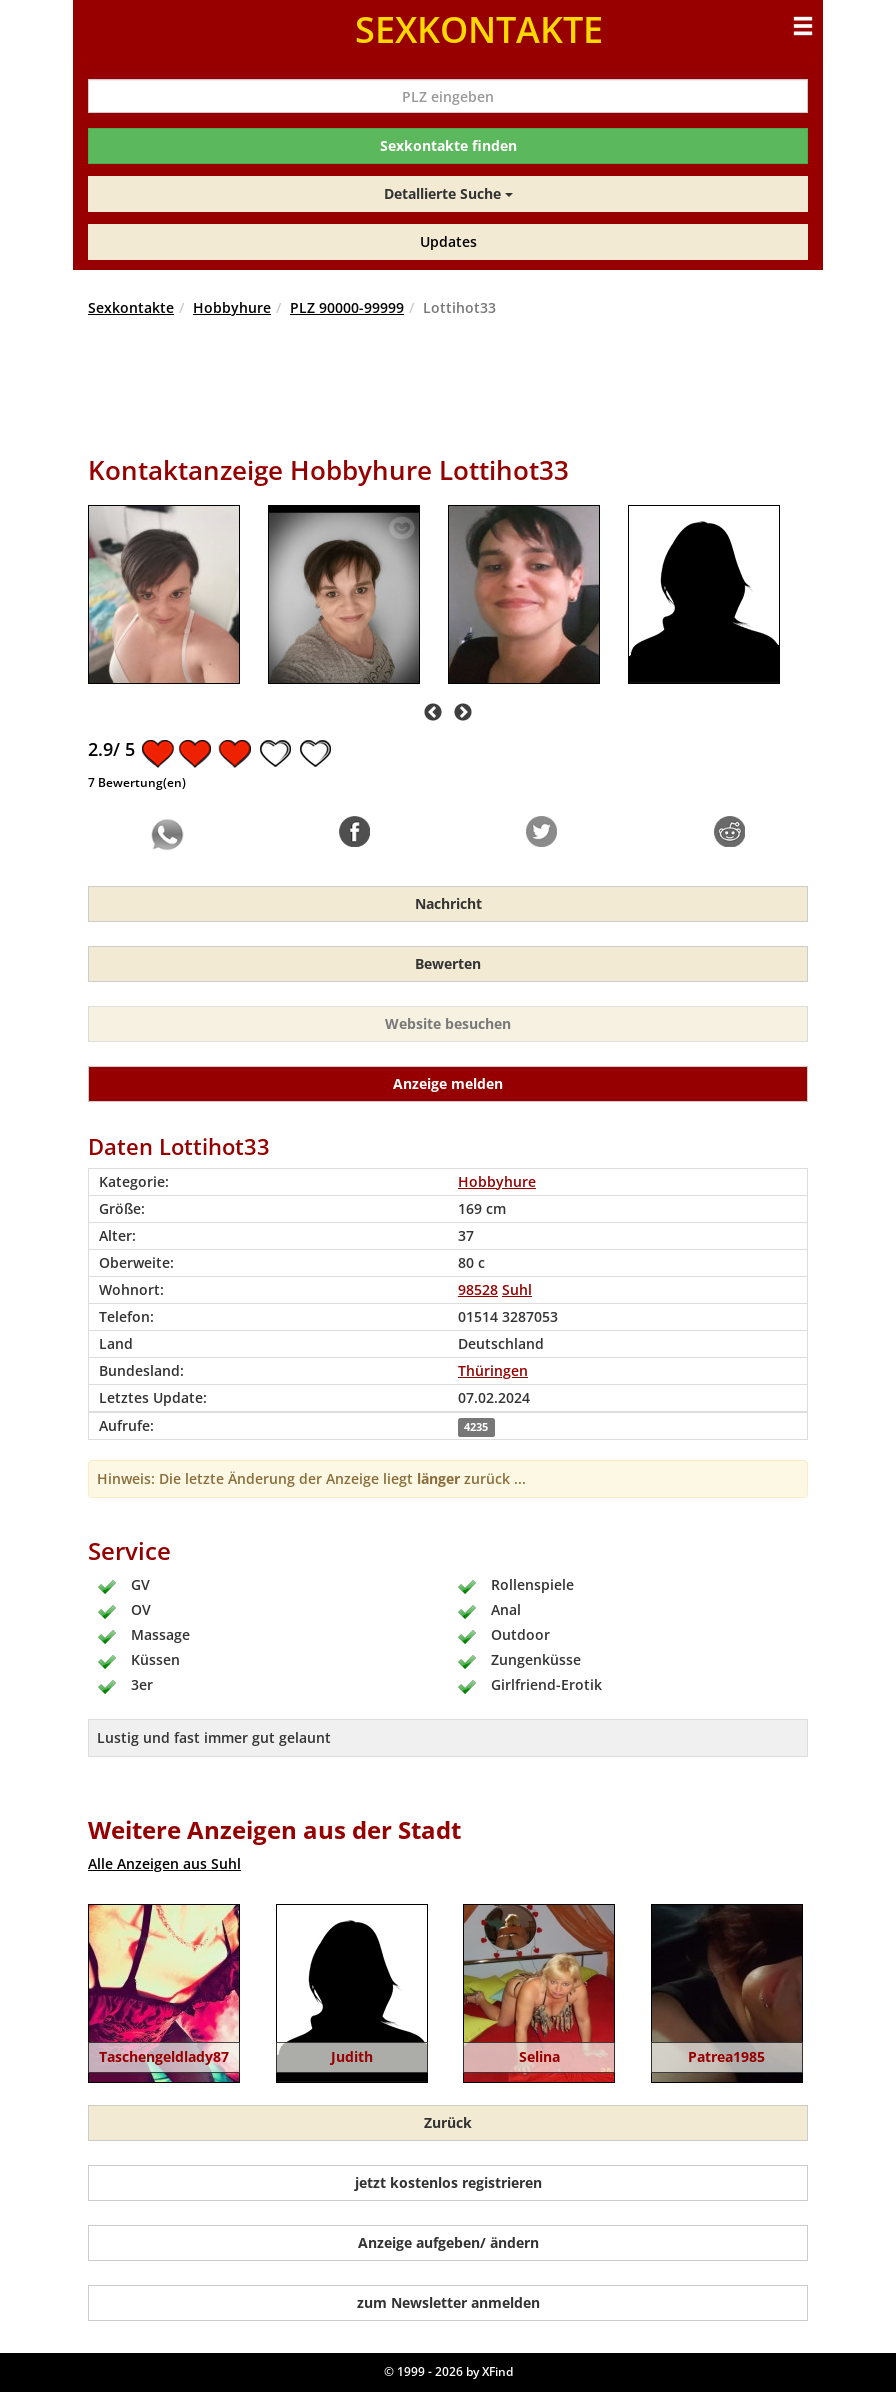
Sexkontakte (131, 307)
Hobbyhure (232, 307)
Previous (433, 713)
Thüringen (493, 1370)
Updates (448, 241)
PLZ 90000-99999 (347, 307)
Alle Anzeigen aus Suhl (164, 1863)
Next (463, 713)
